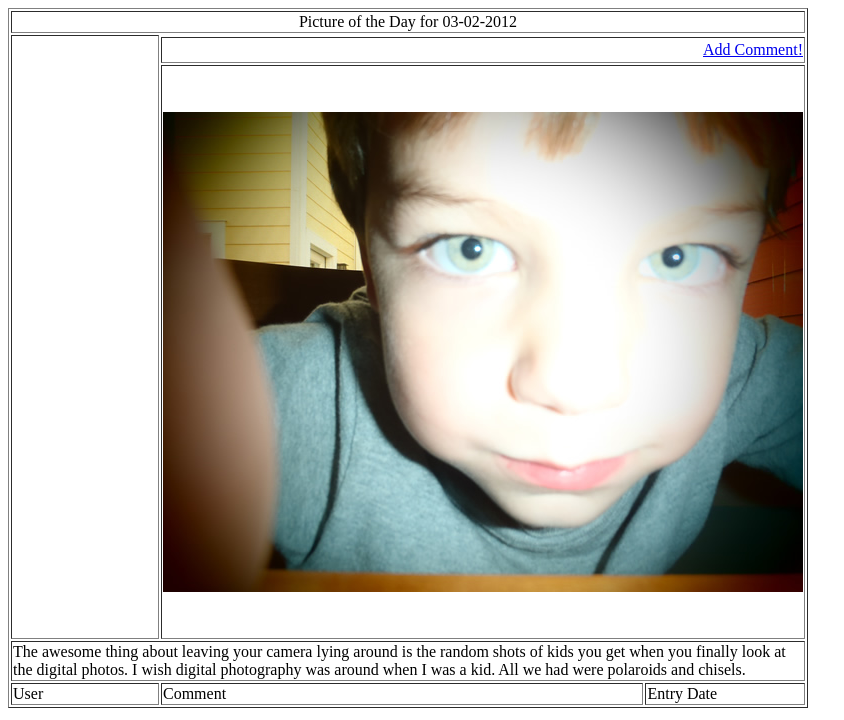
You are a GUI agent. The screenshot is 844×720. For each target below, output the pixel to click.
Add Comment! (753, 49)
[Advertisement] (73, 337)
